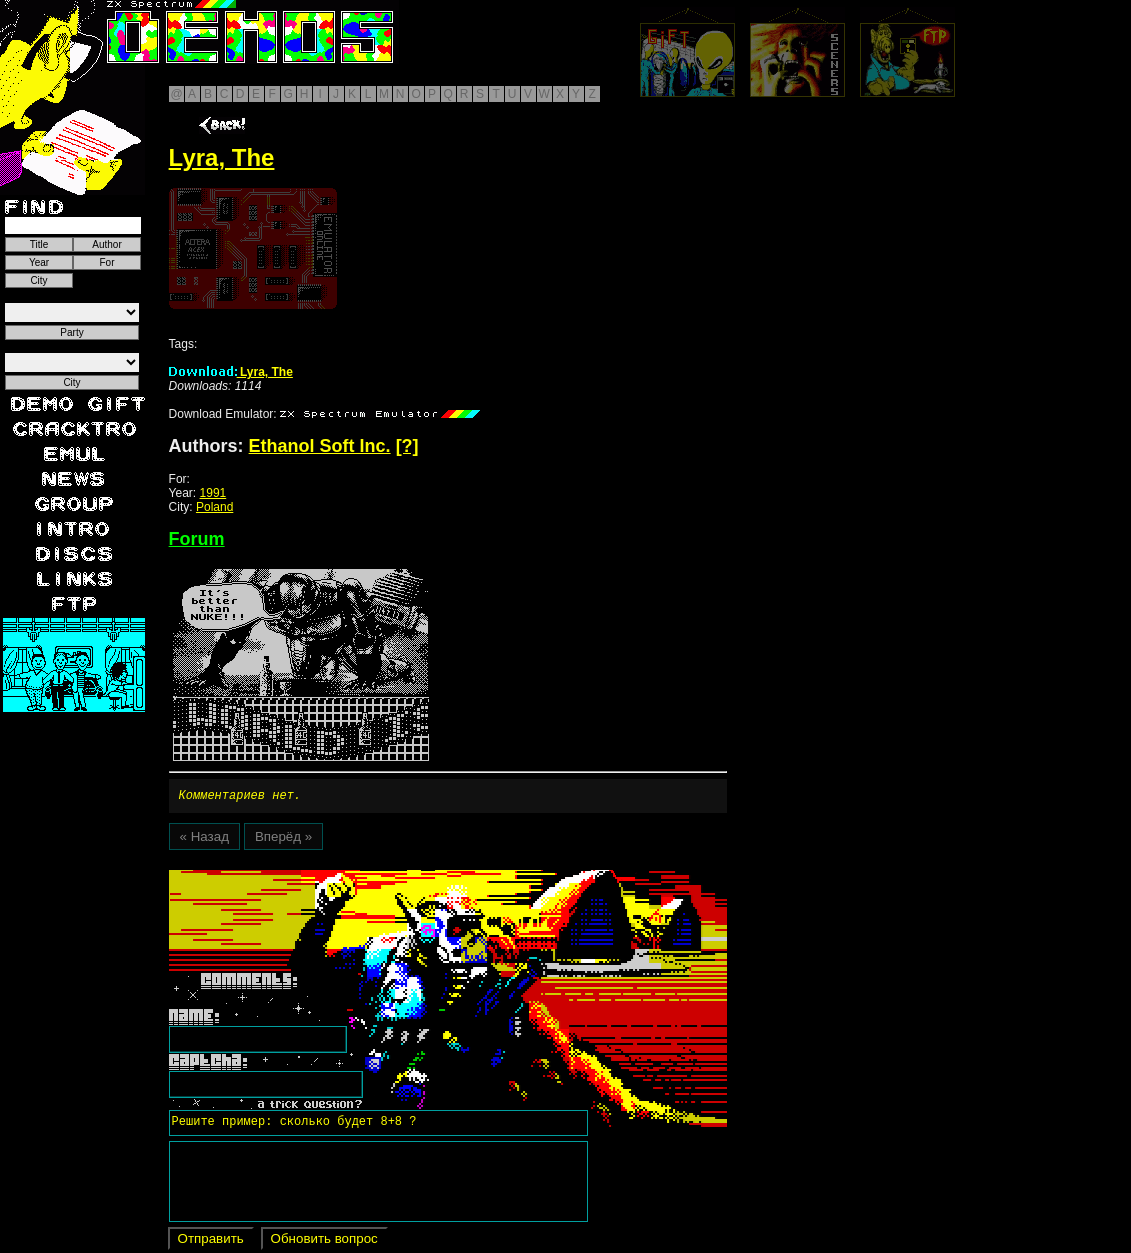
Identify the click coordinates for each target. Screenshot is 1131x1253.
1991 (213, 493)
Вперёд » (283, 839)
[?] (407, 446)
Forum (197, 539)
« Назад (204, 839)
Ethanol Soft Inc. (320, 446)
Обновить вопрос (324, 1241)
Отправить (211, 1241)
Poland (214, 507)
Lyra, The (231, 372)
